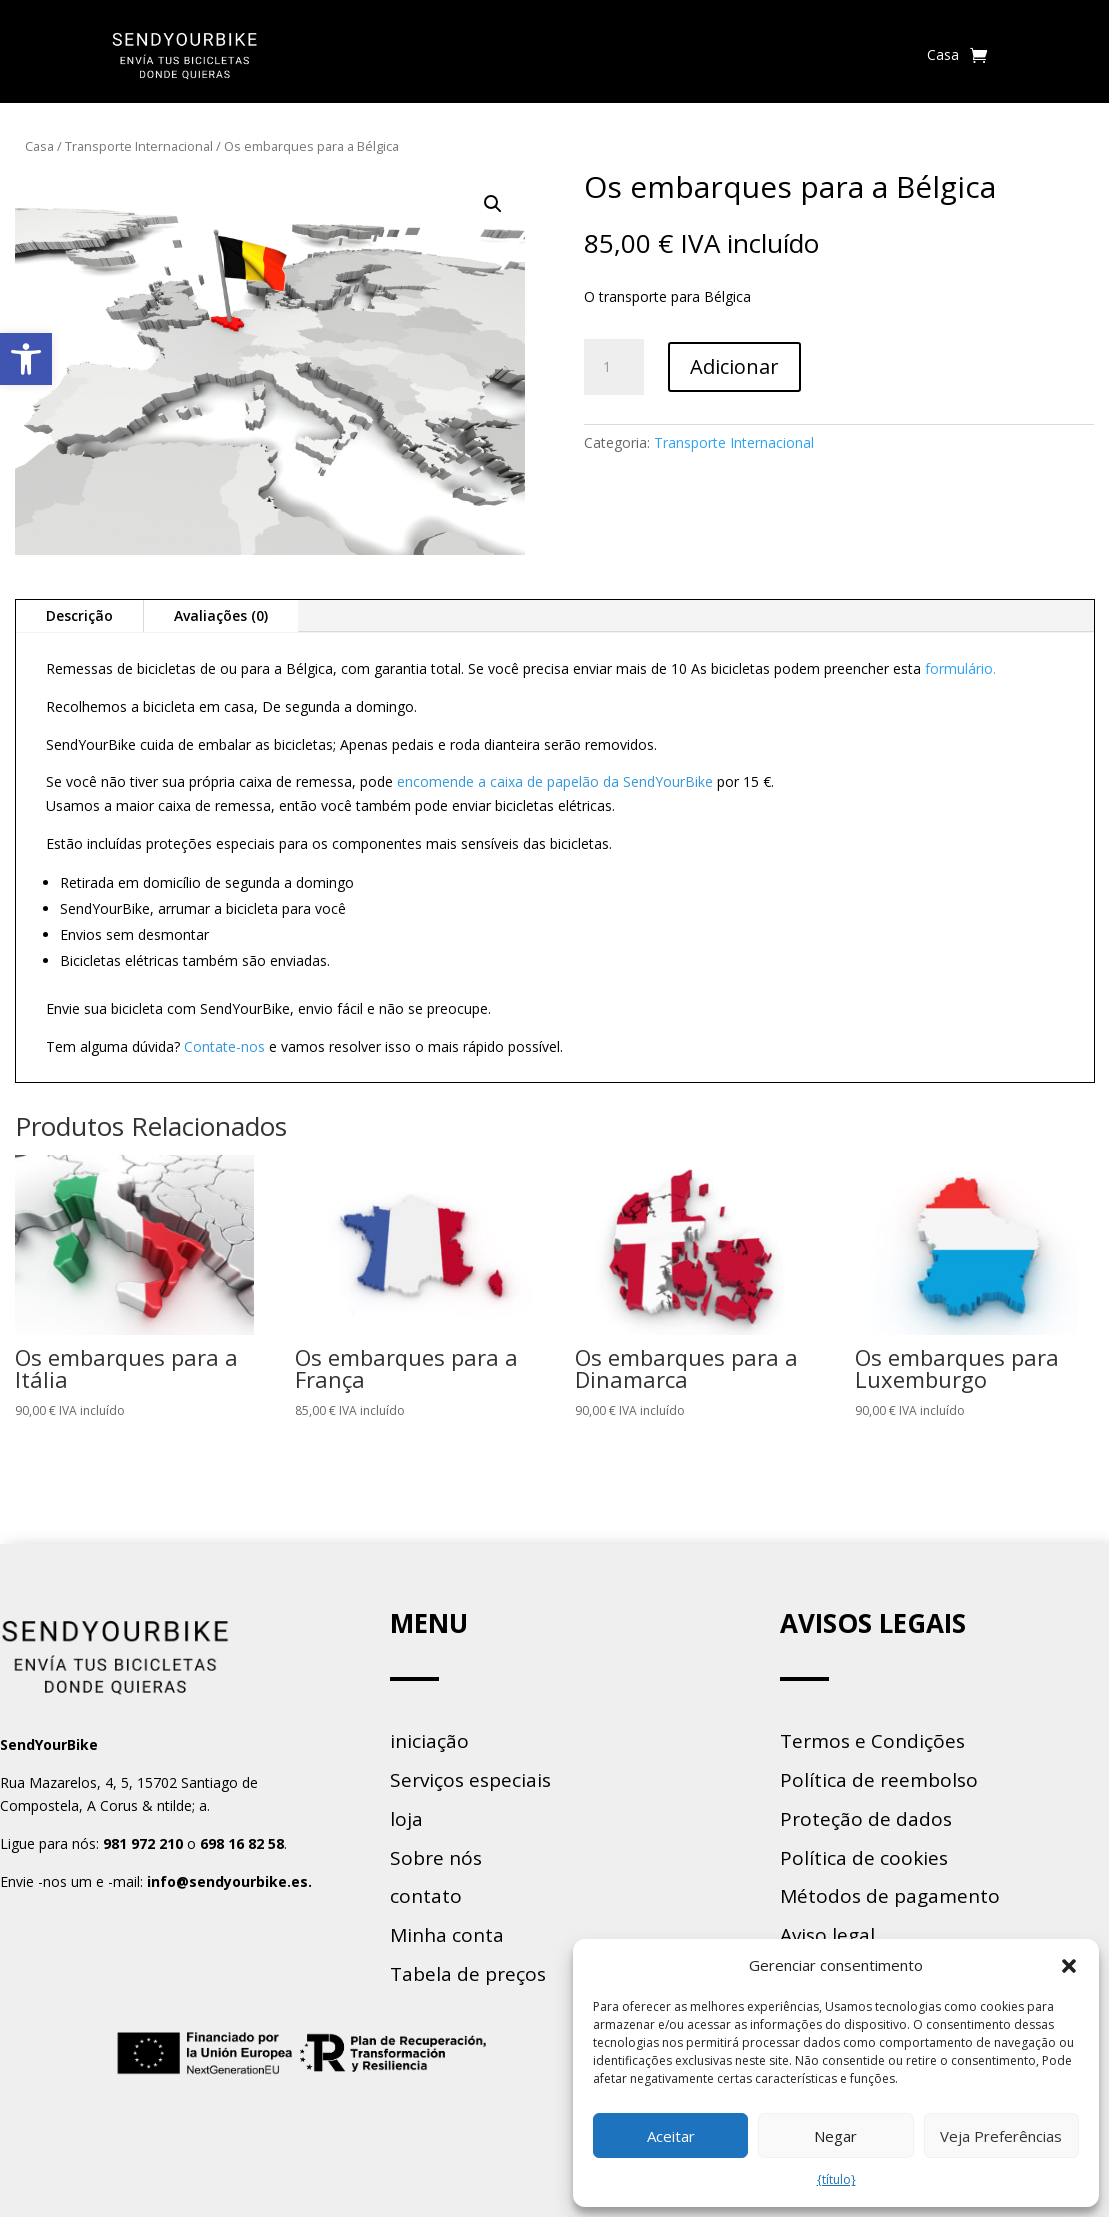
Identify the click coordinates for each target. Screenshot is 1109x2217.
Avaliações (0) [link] (221, 615)
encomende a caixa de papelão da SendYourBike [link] (555, 781)
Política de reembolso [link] (879, 1780)
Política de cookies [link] (864, 1858)
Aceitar (671, 2136)
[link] (26, 359)
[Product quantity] (614, 367)
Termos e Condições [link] (872, 1741)
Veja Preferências (1001, 2136)
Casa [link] (943, 54)
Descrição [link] (79, 615)
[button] (1069, 1966)
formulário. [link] (960, 668)
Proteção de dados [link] (866, 1819)
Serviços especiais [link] (470, 1780)
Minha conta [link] (447, 1935)
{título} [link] (836, 2179)
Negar (835, 2136)
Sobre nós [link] (436, 1858)
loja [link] (406, 1819)
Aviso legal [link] (827, 1935)
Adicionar (734, 366)
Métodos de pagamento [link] (890, 1896)
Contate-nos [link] (224, 1046)
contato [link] (426, 1896)
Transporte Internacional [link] (139, 146)
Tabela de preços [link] (468, 1974)
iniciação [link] (429, 1741)
